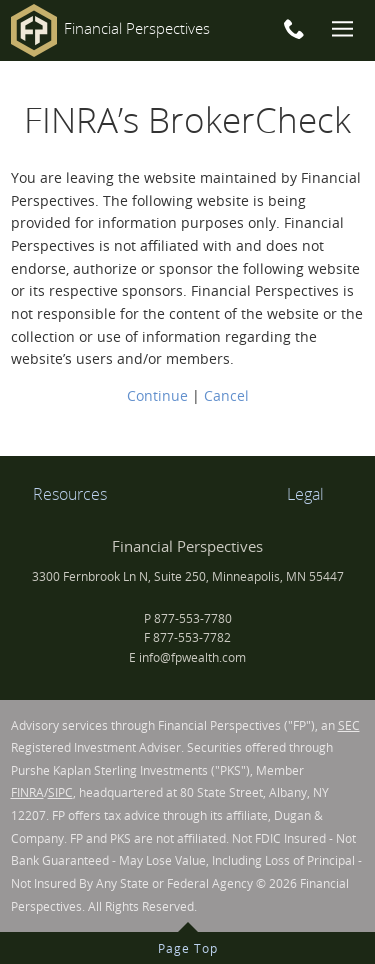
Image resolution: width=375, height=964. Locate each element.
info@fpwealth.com (192, 657)
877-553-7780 (193, 618)
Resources (70, 494)
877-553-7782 (192, 637)
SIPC (60, 792)
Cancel (226, 395)
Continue (157, 395)
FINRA (27, 792)
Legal (305, 494)
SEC (349, 725)
